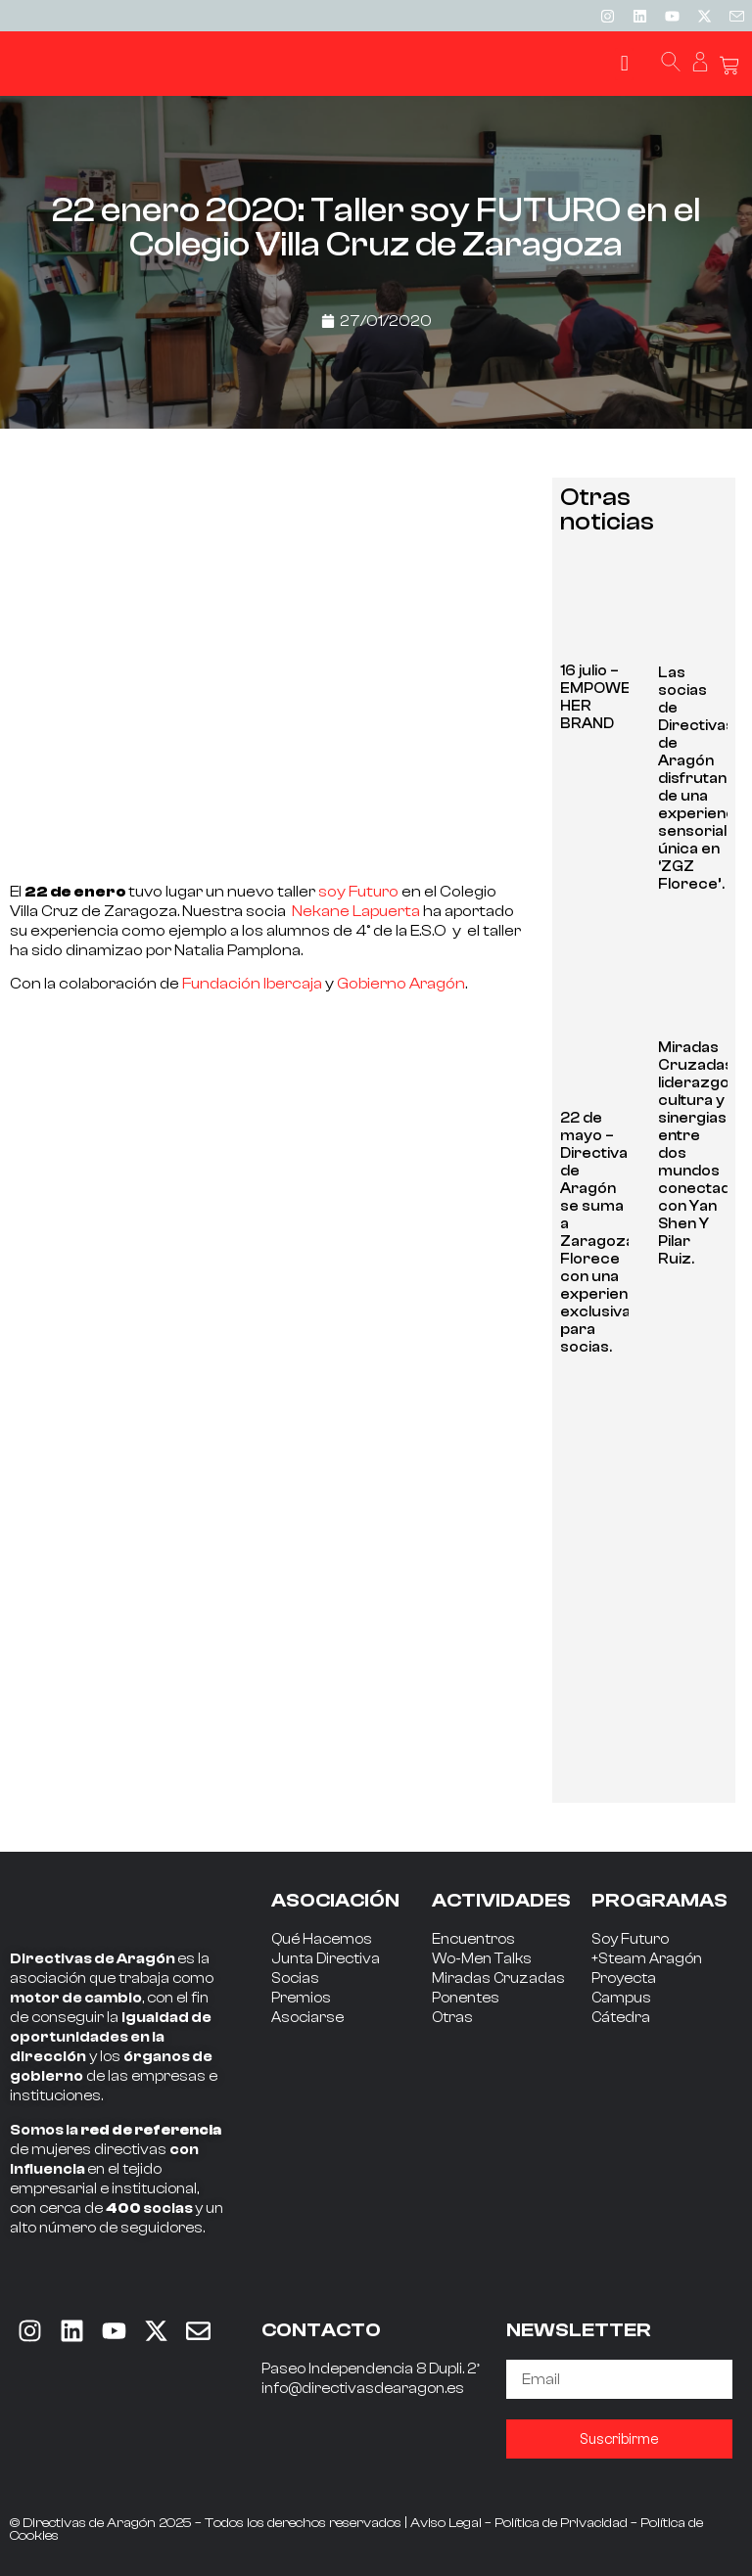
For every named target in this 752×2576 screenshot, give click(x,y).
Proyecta (623, 1978)
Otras (452, 2017)
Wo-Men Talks (482, 1959)
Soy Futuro (630, 1939)
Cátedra (620, 2017)
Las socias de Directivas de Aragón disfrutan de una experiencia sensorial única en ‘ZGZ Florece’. (702, 779)
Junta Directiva (325, 1959)
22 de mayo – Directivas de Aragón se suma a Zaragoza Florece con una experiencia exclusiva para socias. (604, 1233)
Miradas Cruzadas (498, 1978)
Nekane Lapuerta (354, 911)
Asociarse (307, 2017)
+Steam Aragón (646, 1959)
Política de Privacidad (561, 2523)
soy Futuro (358, 891)
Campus (621, 1998)
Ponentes (465, 1998)
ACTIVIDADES (501, 1900)
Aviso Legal (446, 2523)
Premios (301, 1998)
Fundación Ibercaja (252, 983)
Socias (295, 1978)
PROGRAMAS (659, 1900)
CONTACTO (321, 2330)
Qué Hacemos (321, 1939)
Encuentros (473, 1939)
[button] (624, 64)
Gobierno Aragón (401, 983)
